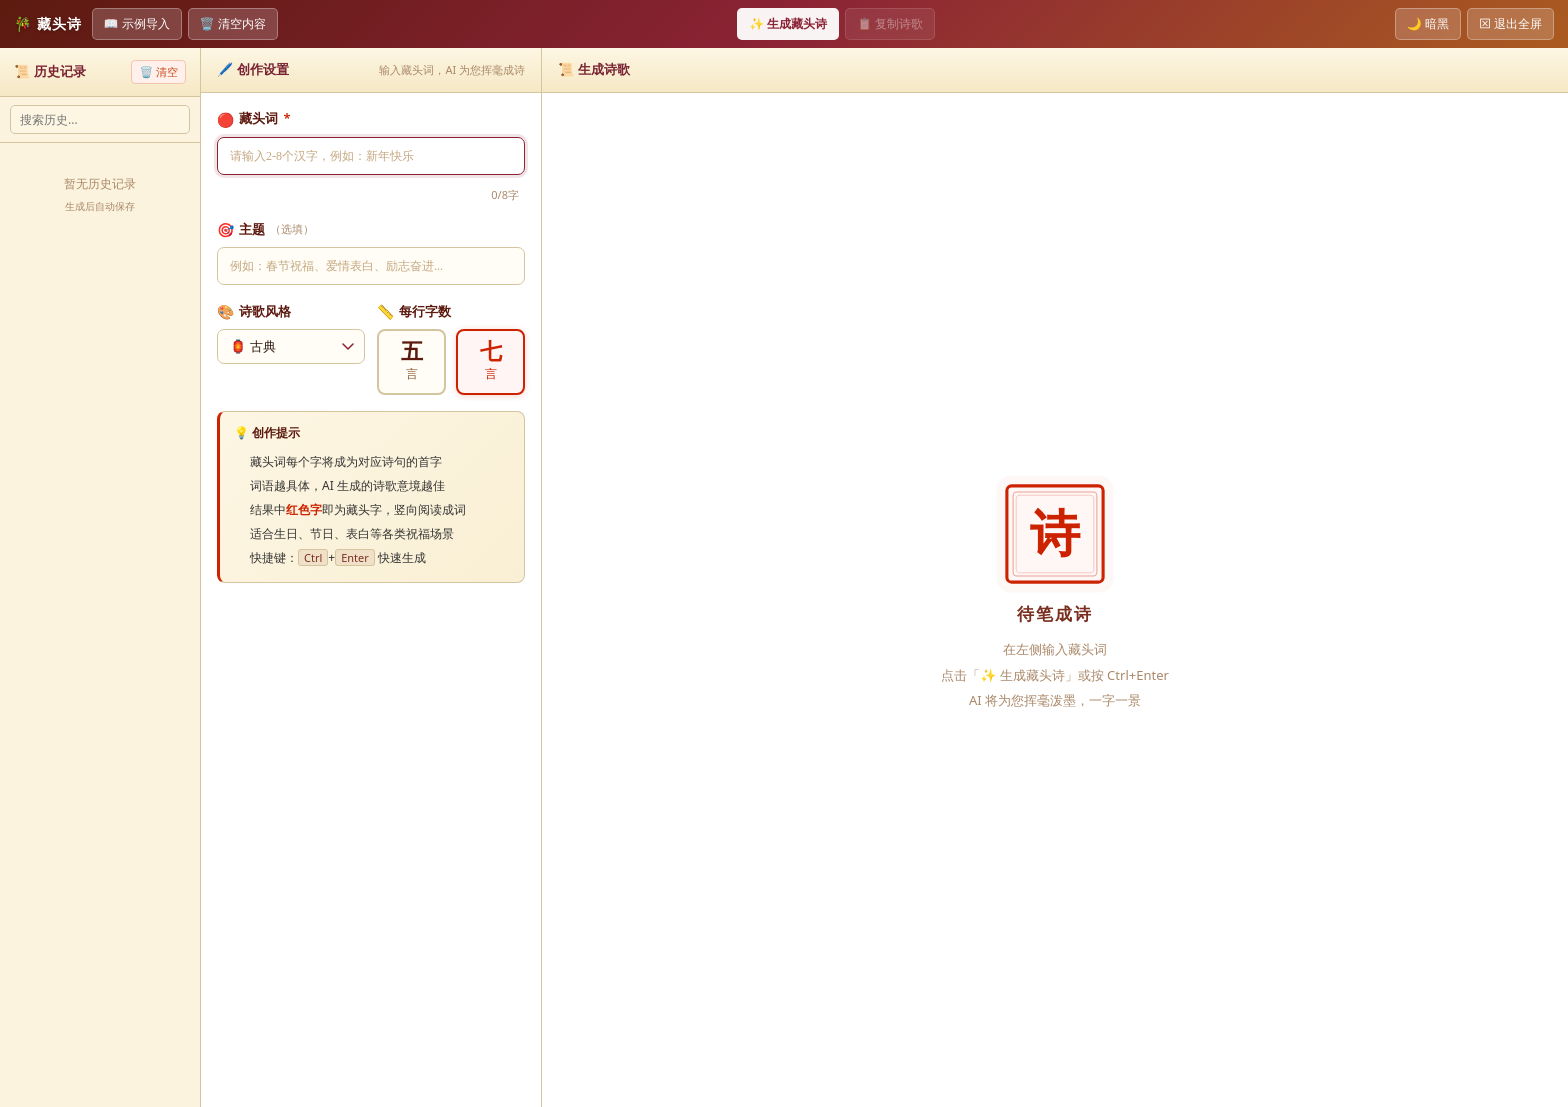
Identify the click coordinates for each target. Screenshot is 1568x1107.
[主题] (371, 266)
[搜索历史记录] (100, 119)
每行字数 (414, 311)
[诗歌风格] (291, 346)
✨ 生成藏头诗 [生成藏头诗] (788, 23)
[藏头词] (371, 156)
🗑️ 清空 (158, 71)
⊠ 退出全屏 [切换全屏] (1510, 23)
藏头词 (254, 119)
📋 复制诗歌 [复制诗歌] (890, 23)
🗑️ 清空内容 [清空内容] (233, 23)
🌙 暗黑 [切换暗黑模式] (1428, 23)
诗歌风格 (254, 311)
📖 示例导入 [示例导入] (137, 23)
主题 (265, 229)
